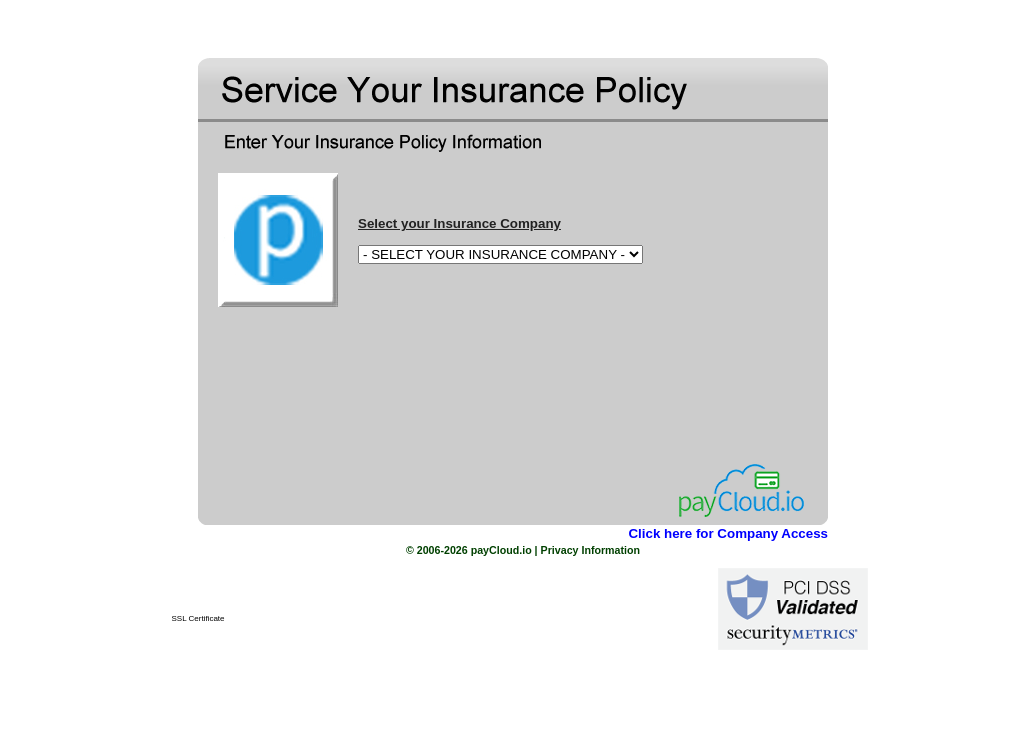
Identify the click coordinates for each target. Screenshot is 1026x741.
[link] (198, 591)
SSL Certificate (197, 618)
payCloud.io (501, 550)
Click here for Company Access (728, 533)
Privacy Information (591, 550)
